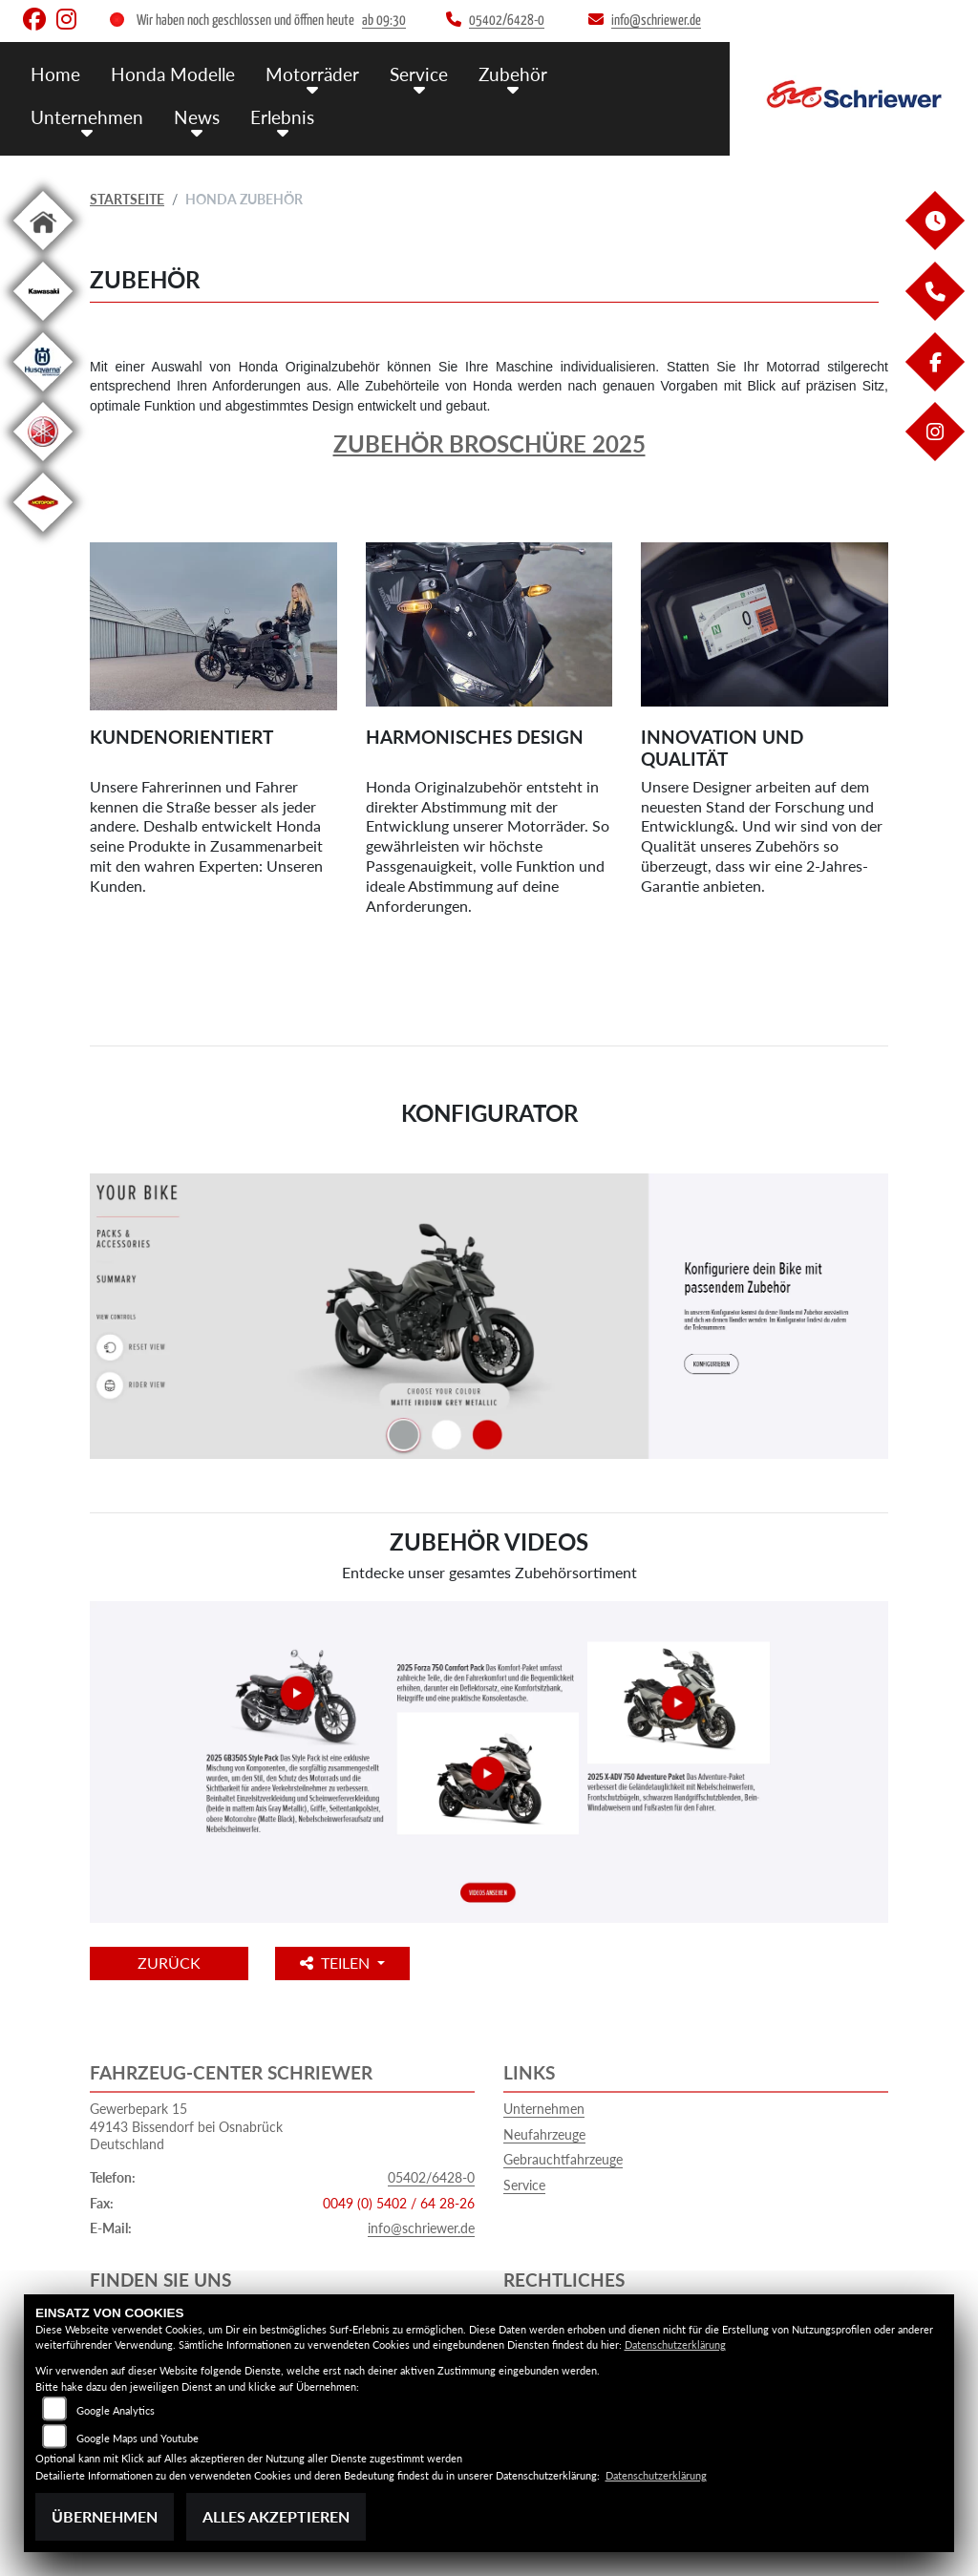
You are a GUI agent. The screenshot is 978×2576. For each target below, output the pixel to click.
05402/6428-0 (431, 2177)
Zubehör (512, 74)
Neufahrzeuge (544, 2134)
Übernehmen (105, 2516)
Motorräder (312, 74)
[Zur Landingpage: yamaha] (43, 464)
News (197, 117)
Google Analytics (115, 2410)
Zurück (169, 1962)
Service (419, 74)
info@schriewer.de (421, 2228)
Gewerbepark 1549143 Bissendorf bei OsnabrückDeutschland (186, 2126)
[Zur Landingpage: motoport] (43, 535)
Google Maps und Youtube (137, 2438)
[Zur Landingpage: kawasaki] (43, 324)
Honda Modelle (173, 74)
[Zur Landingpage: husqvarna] (43, 395)
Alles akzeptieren (276, 2516)
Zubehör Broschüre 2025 (489, 443)
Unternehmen (87, 117)
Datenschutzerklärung (675, 2344)
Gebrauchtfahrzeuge (563, 2159)
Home (55, 74)
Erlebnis (282, 117)
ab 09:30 (384, 20)
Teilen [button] (336, 1962)
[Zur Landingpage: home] (43, 253)
